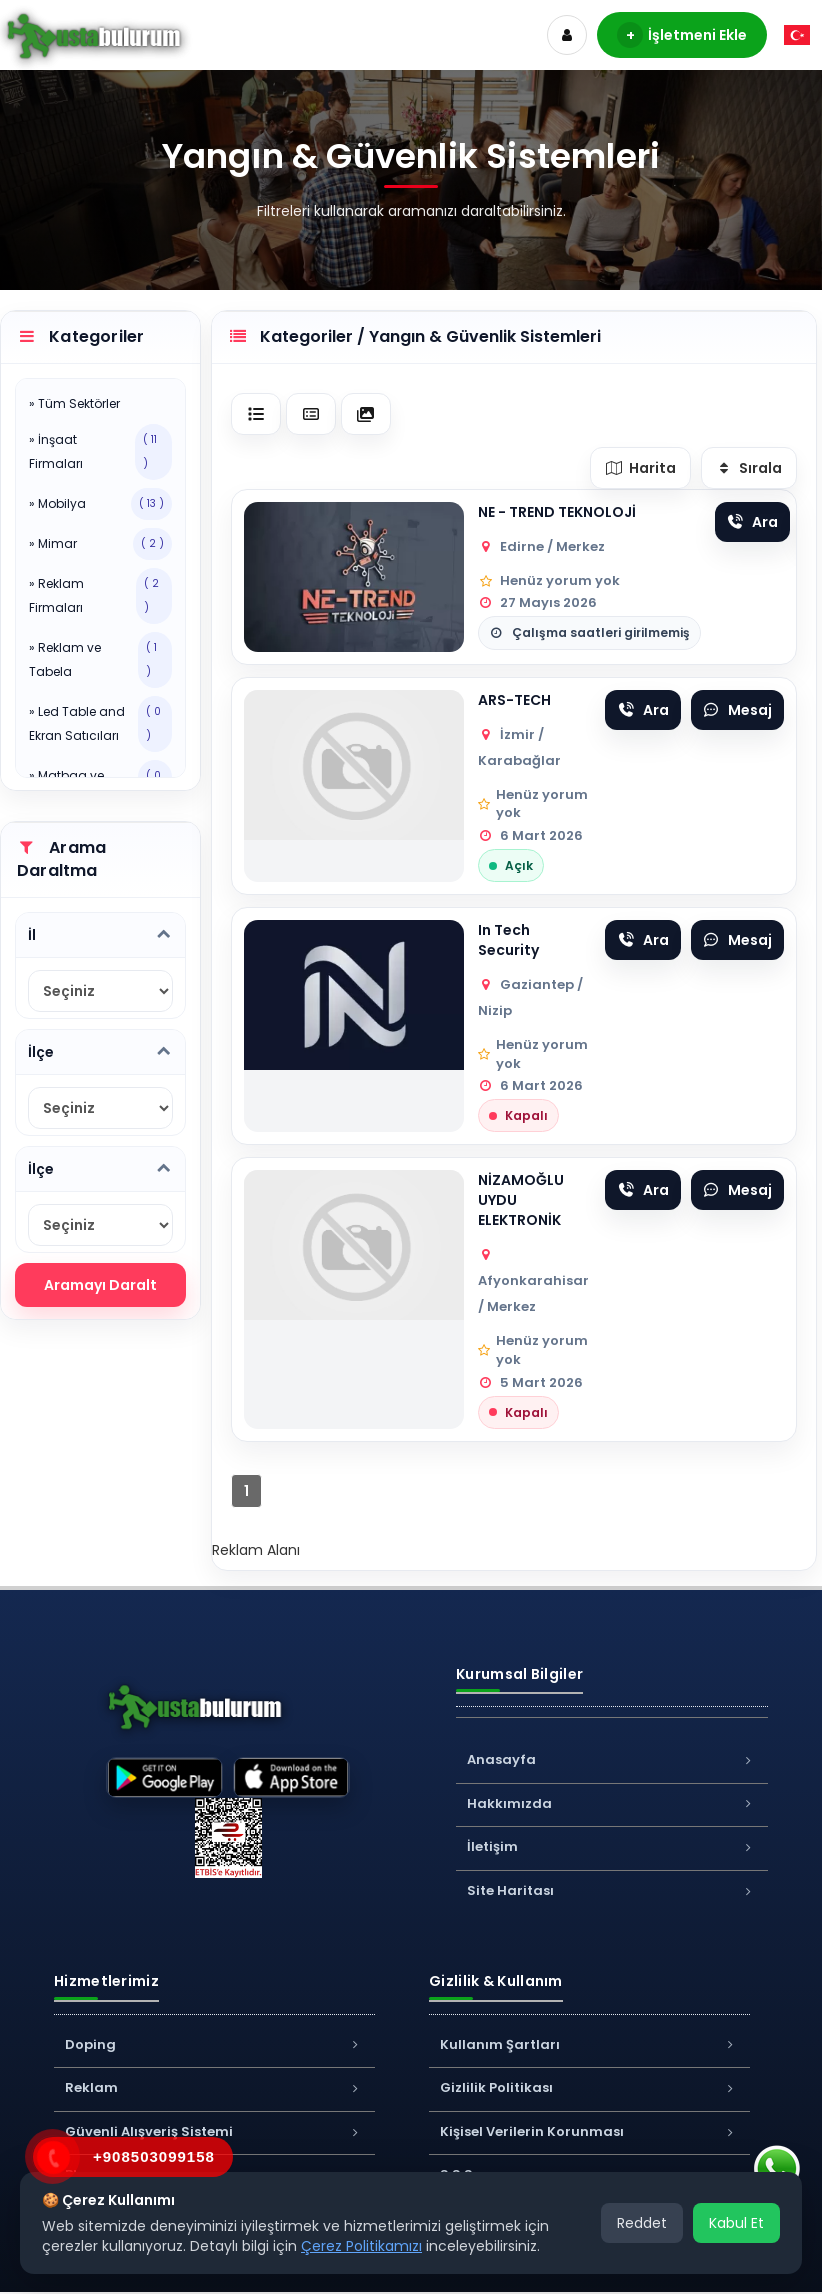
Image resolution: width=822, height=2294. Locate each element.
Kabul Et (736, 2223)
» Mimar (100, 544)
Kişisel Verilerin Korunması (589, 2131)
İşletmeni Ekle (682, 35)
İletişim (612, 1846)
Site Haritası (612, 1890)
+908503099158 (154, 2156)
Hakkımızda (612, 1803)
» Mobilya (100, 504)
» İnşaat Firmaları (100, 452)
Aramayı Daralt (100, 1285)
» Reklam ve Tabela (100, 660)
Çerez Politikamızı (361, 2246)
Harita (640, 468)
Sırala (749, 468)
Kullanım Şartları (589, 2044)
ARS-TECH (514, 700)
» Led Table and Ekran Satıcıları (100, 724)
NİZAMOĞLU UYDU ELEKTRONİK (521, 1200)
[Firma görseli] (354, 577)
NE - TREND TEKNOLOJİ (557, 512)
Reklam (214, 2087)
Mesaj (738, 710)
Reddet (642, 2223)
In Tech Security (508, 940)
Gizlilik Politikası (589, 2087)
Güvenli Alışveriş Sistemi (214, 2131)
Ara (753, 522)
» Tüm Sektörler (74, 403)
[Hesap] (567, 35)
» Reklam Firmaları (100, 596)
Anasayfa (612, 1759)
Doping (214, 2044)
